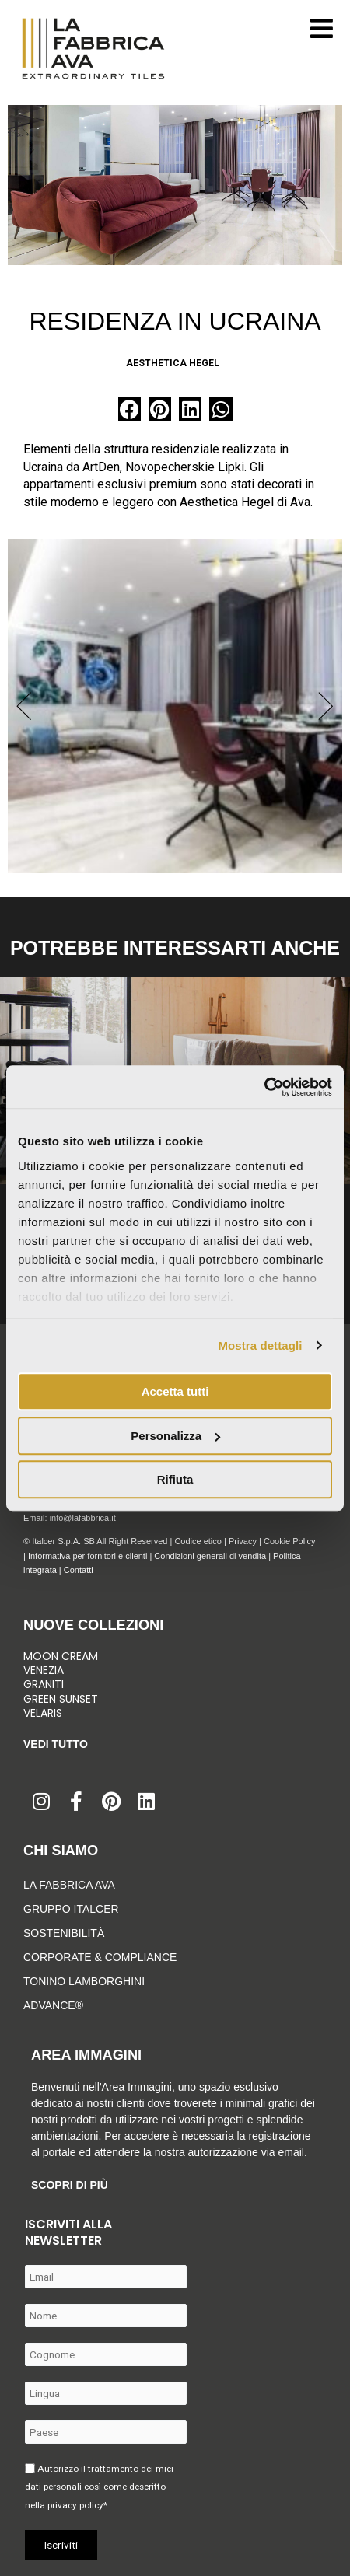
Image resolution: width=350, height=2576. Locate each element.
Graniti (45, 1684)
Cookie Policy (290, 1541)
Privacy (243, 1541)
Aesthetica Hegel (172, 363)
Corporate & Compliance (100, 1957)
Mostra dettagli (260, 1345)
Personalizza (175, 1435)
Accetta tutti (175, 1391)
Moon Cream (60, 1656)
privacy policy (75, 2505)
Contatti (78, 1570)
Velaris (42, 1713)
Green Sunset (60, 1699)
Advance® (53, 2005)
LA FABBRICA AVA (69, 1885)
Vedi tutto (55, 1744)
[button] (129, 408)
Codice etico (198, 1541)
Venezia (43, 1670)
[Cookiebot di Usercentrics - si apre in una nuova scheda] (264, 1087)
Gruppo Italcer (71, 1909)
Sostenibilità (63, 1933)
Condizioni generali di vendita (210, 1556)
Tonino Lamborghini (84, 1981)
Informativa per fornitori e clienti (89, 1556)
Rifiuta (175, 1479)
